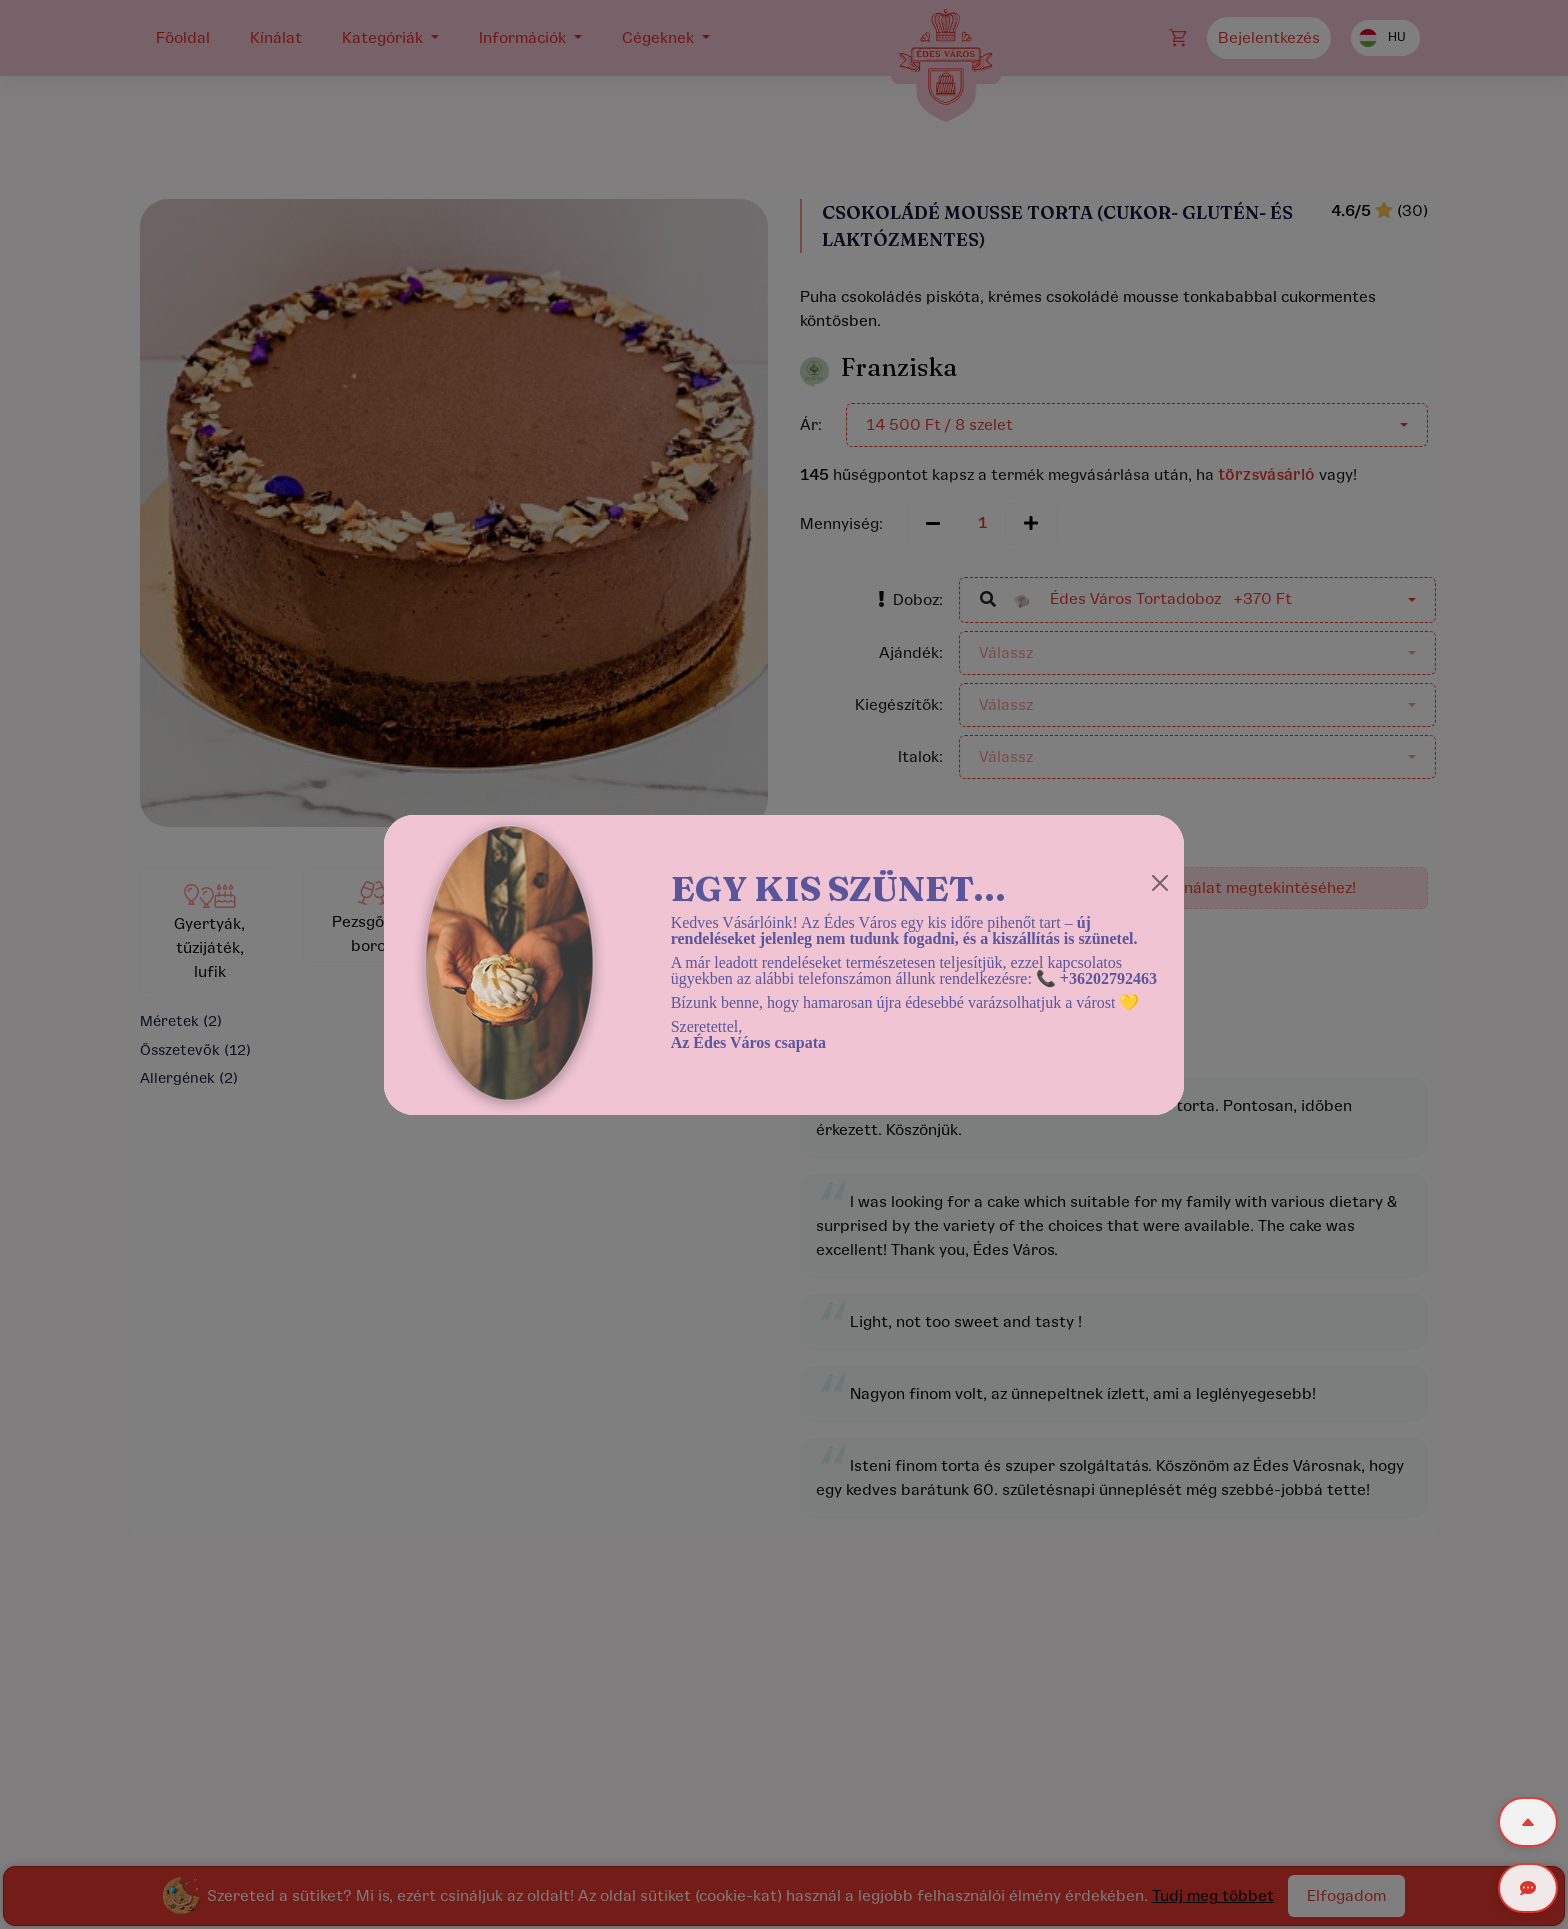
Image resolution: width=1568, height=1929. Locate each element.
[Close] (1160, 883)
